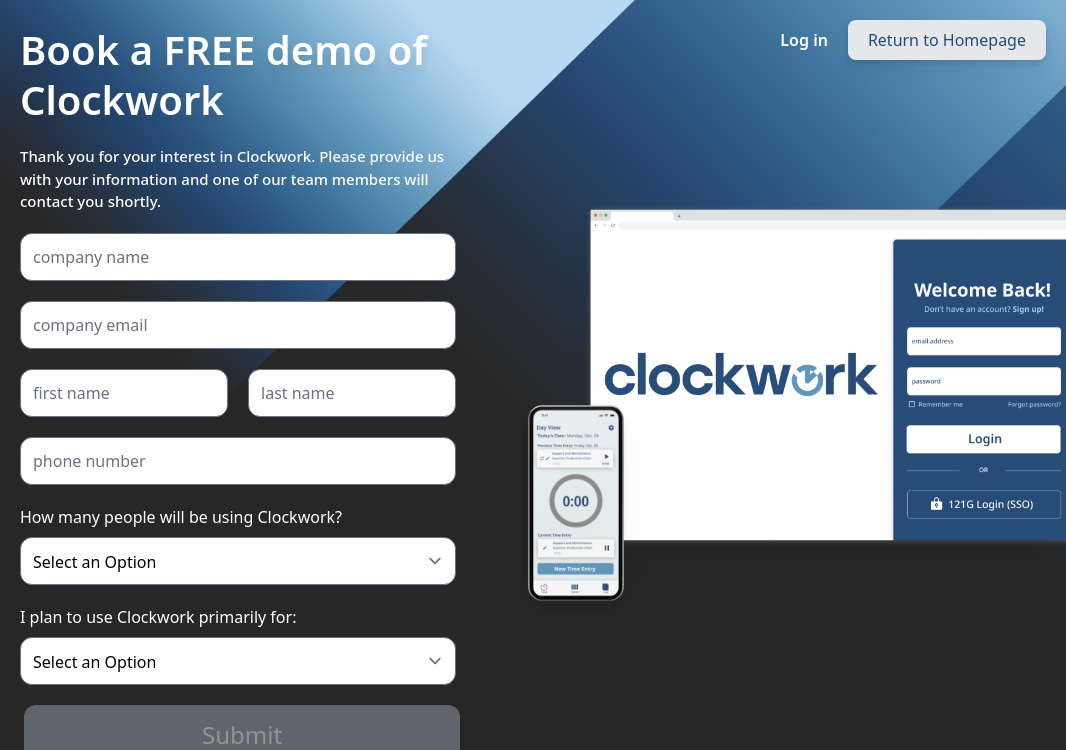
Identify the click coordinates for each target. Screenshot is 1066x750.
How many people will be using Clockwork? (181, 517)
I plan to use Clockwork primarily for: (158, 617)
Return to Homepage (947, 40)
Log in (804, 40)
